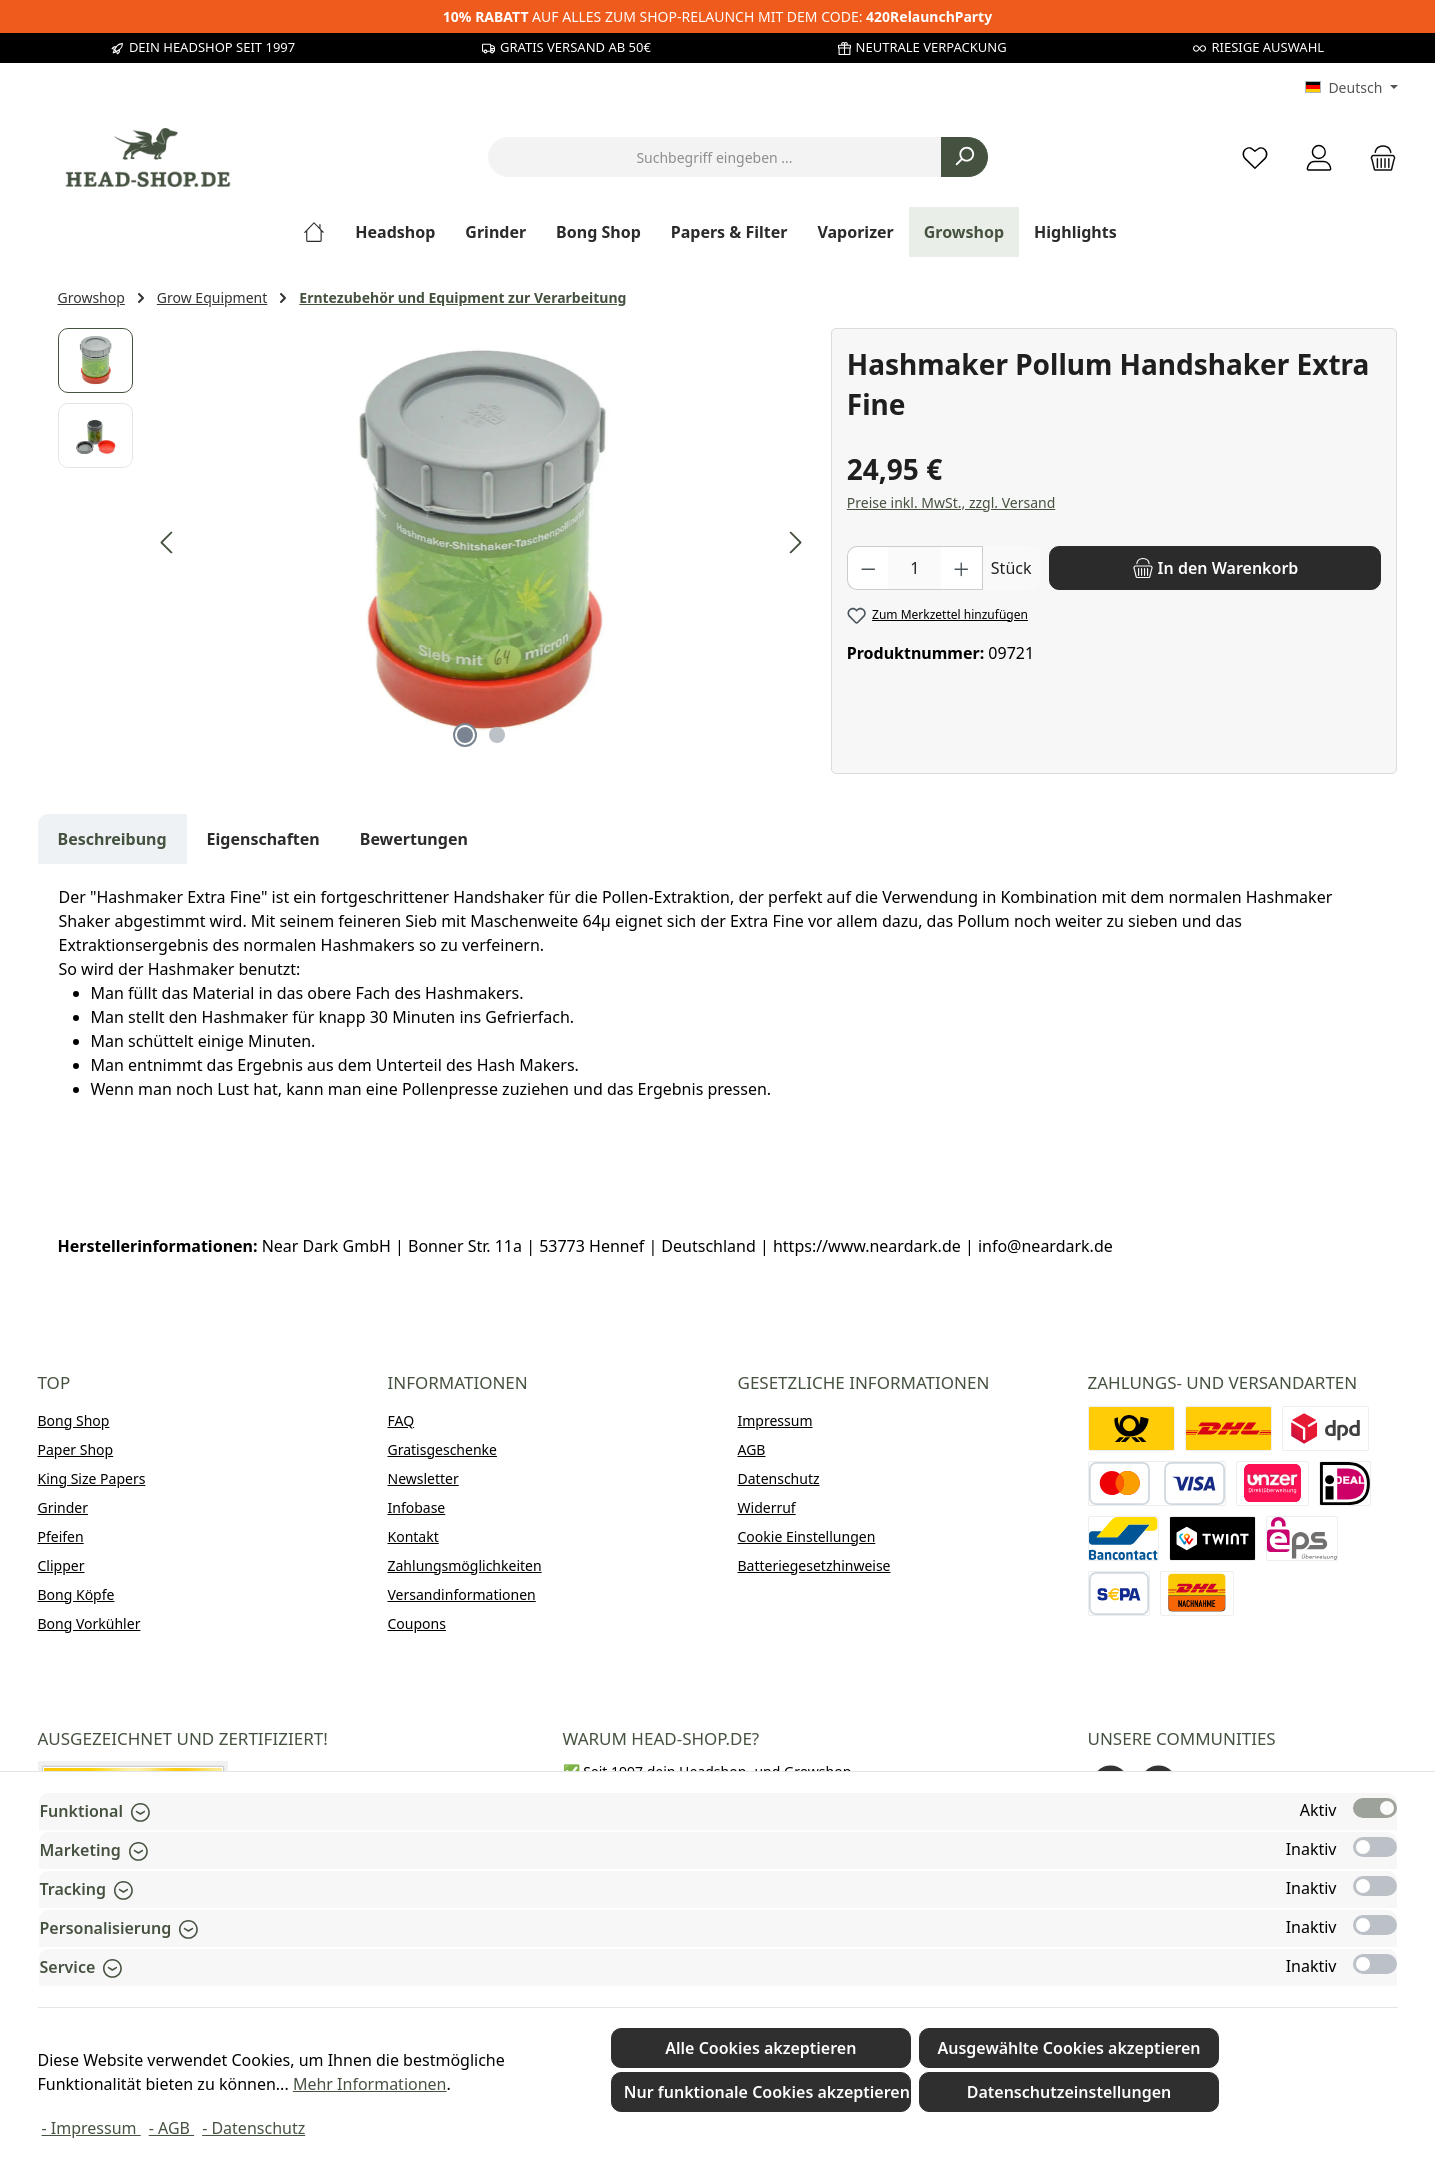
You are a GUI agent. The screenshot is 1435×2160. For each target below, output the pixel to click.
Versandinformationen (462, 1594)
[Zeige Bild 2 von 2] (497, 735)
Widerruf (767, 1507)
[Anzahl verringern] (868, 568)
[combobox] (715, 157)
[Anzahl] (914, 568)
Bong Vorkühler (89, 1623)
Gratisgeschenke (442, 1449)
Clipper (61, 1565)
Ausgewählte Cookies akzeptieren (1069, 2048)
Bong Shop (74, 1420)
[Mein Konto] (1319, 157)
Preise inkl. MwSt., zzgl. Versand (951, 502)
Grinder (63, 1507)
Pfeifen (61, 1536)
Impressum (775, 1420)
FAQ (401, 1420)
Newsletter (423, 1478)
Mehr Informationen (370, 2084)
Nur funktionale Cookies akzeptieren (767, 2092)
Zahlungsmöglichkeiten (465, 1565)
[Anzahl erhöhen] (962, 568)
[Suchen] (964, 157)
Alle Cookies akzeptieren (760, 2048)
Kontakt (413, 1536)
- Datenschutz (253, 2128)
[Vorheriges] (168, 542)
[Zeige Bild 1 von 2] (465, 735)
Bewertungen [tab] (414, 839)
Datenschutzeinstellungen (1069, 2092)
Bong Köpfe (76, 1594)
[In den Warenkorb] (1215, 568)
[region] (434, 543)
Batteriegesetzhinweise (814, 1565)
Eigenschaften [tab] (263, 839)
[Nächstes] (795, 542)
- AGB (171, 2128)
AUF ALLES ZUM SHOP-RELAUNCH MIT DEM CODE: (717, 16)
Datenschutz (779, 1478)
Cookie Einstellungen (807, 1536)
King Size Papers (92, 1478)
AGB (752, 1449)
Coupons (417, 1623)
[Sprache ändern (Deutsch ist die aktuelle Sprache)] (1351, 88)
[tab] (112, 839)
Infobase (417, 1507)
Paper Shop (76, 1449)
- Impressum (91, 2128)
